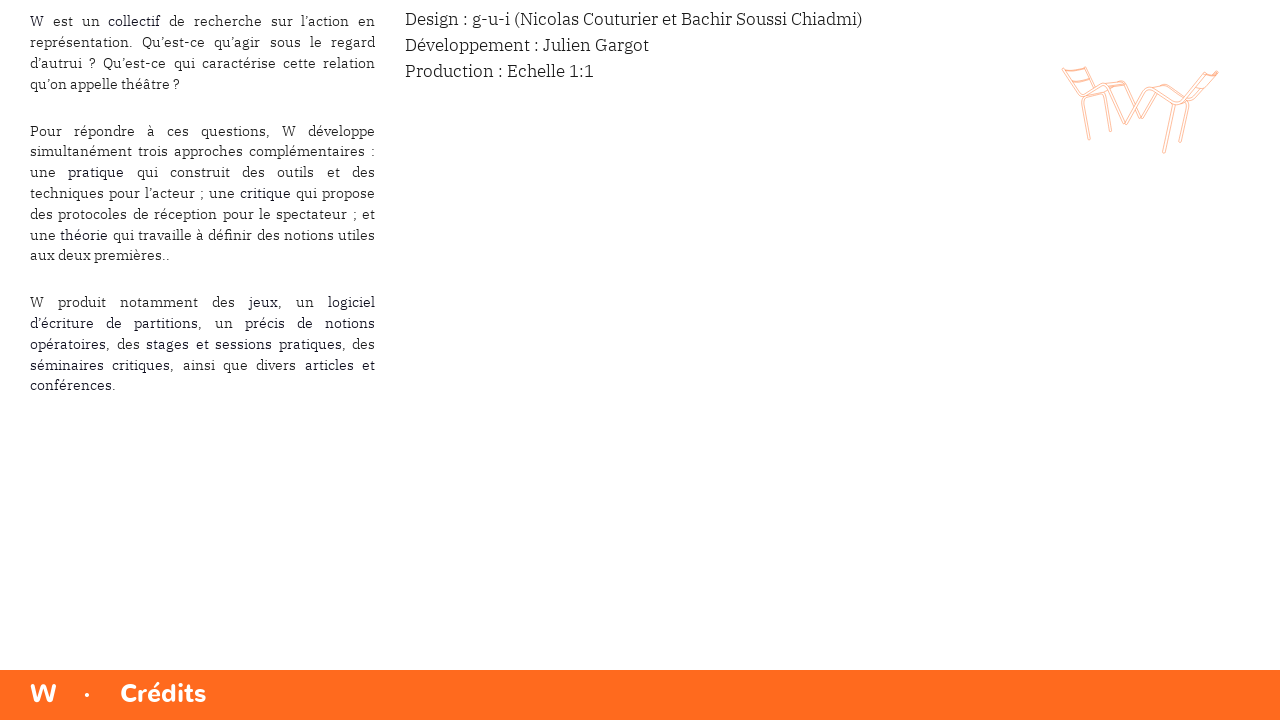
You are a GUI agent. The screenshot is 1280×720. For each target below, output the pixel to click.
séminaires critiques (100, 366)
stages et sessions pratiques (244, 345)
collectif (134, 22)
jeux (263, 303)
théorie (84, 236)
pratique (96, 173)
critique (265, 194)
